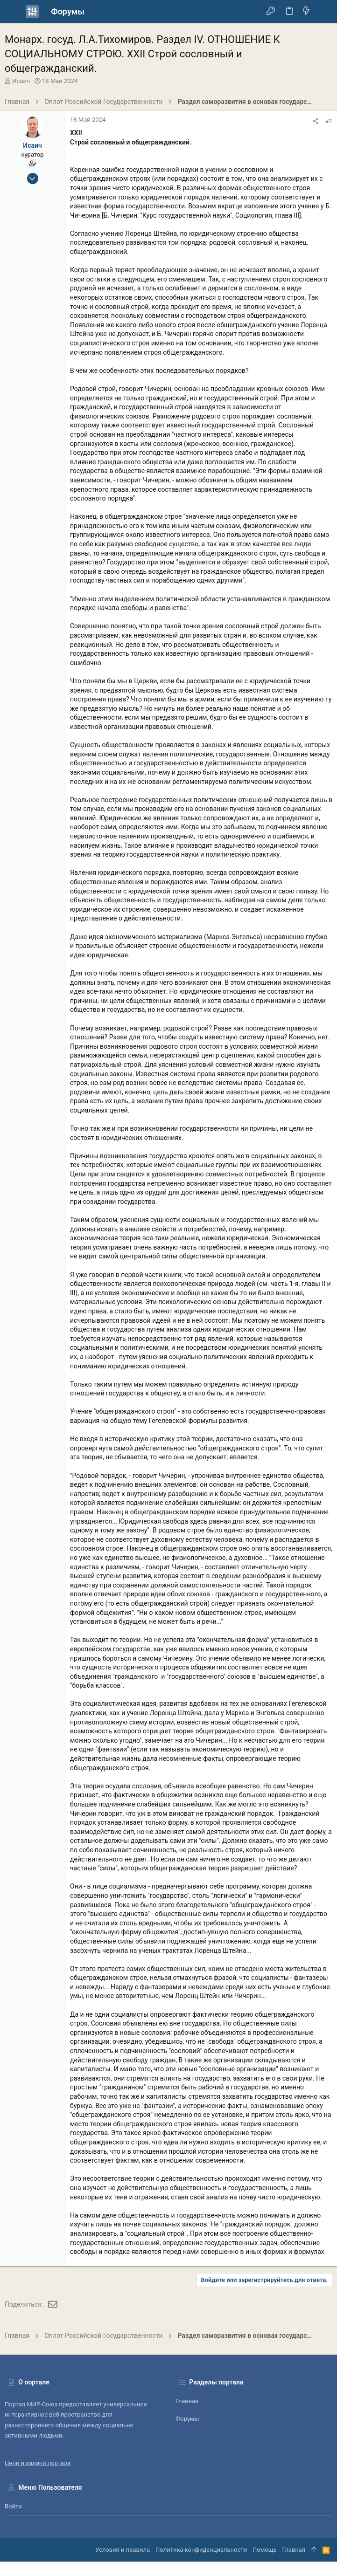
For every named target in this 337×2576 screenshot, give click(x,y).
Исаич (21, 80)
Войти (13, 2506)
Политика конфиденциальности (201, 2549)
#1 (328, 120)
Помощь (265, 2549)
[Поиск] (323, 11)
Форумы (187, 2418)
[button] (14, 11)
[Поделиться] (315, 121)
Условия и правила (122, 2549)
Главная (187, 2400)
